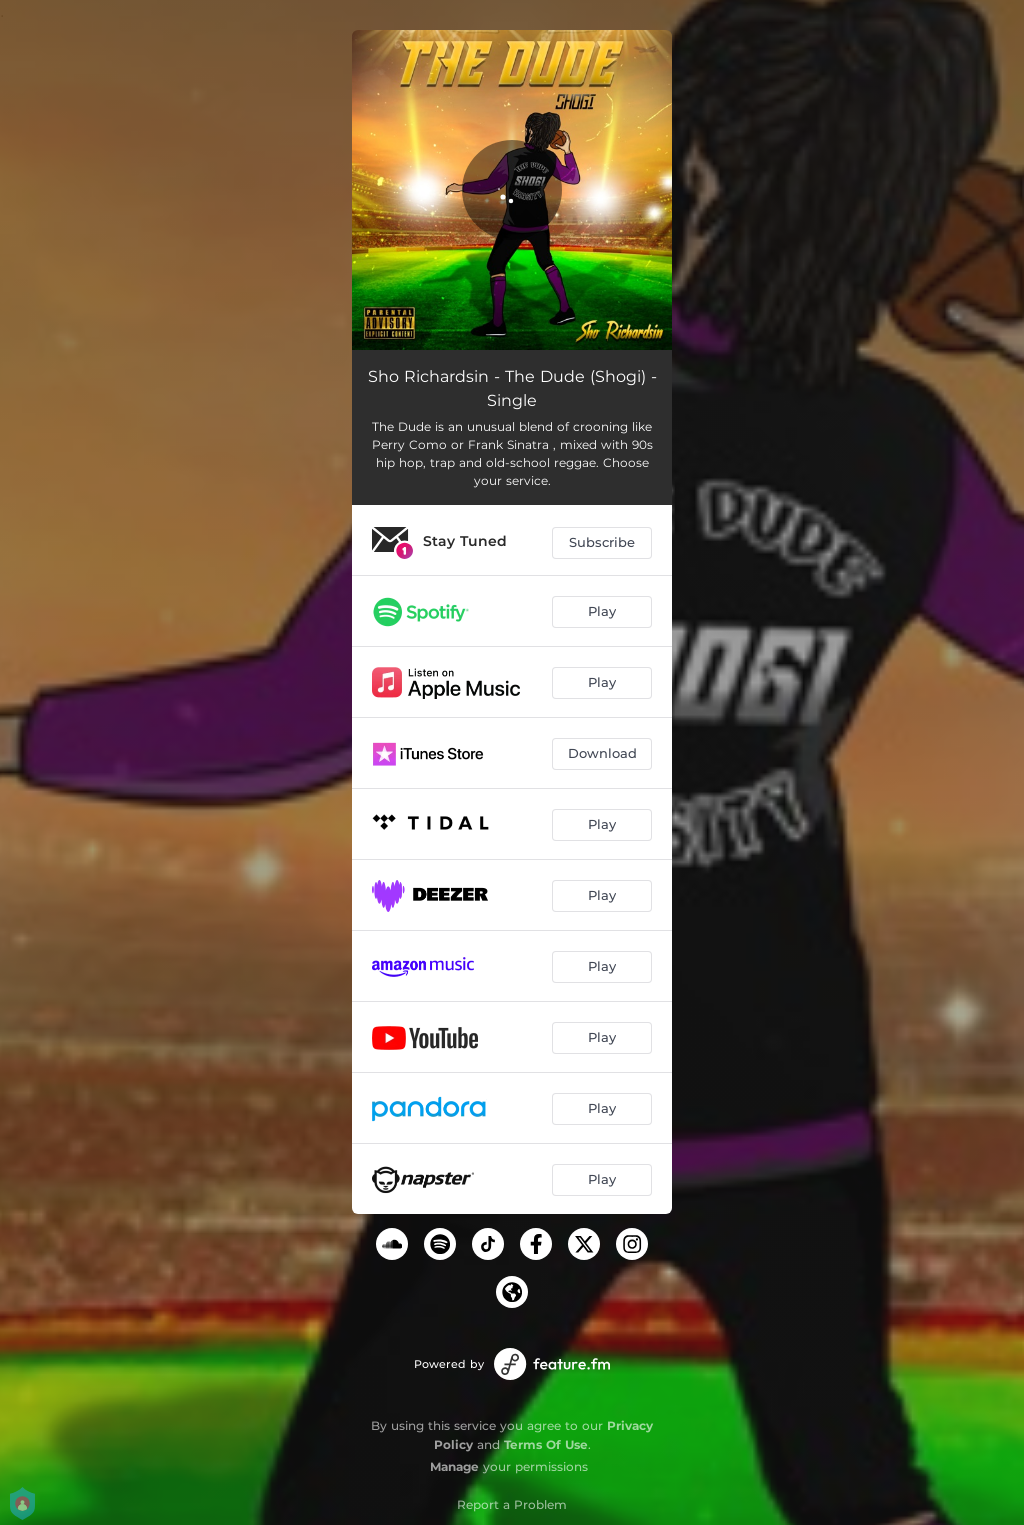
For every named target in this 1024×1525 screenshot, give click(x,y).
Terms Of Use (546, 1444)
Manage (454, 1466)
